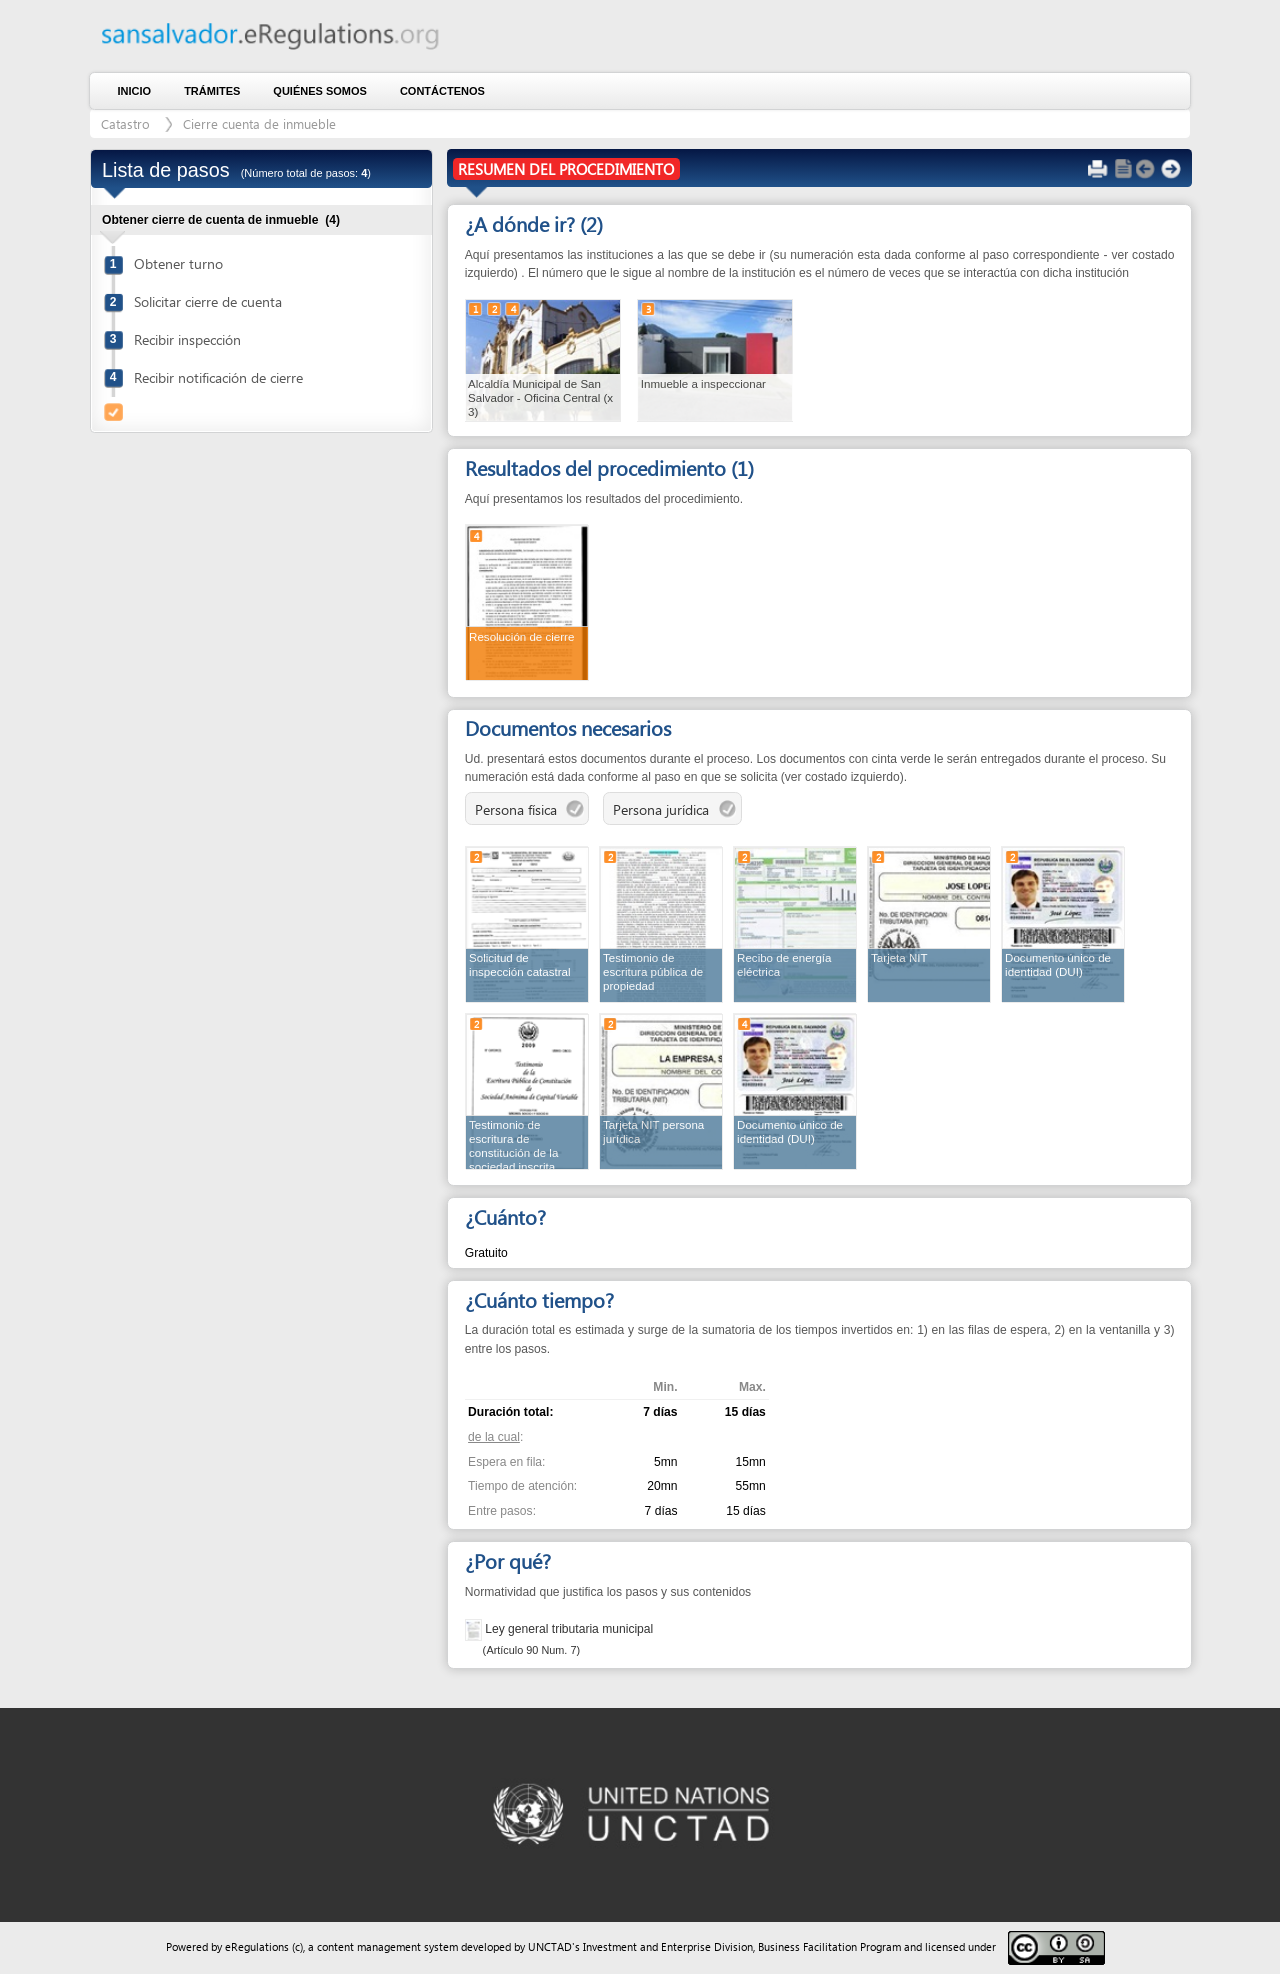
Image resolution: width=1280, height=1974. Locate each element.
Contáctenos (442, 91)
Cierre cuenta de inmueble (259, 123)
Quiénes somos (320, 91)
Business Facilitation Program (829, 1946)
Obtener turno (178, 263)
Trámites (212, 91)
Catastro (125, 123)
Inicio (135, 91)
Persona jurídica (674, 811)
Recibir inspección (187, 339)
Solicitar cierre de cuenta (208, 301)
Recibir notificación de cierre (218, 377)
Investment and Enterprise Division (668, 1946)
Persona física (529, 811)
